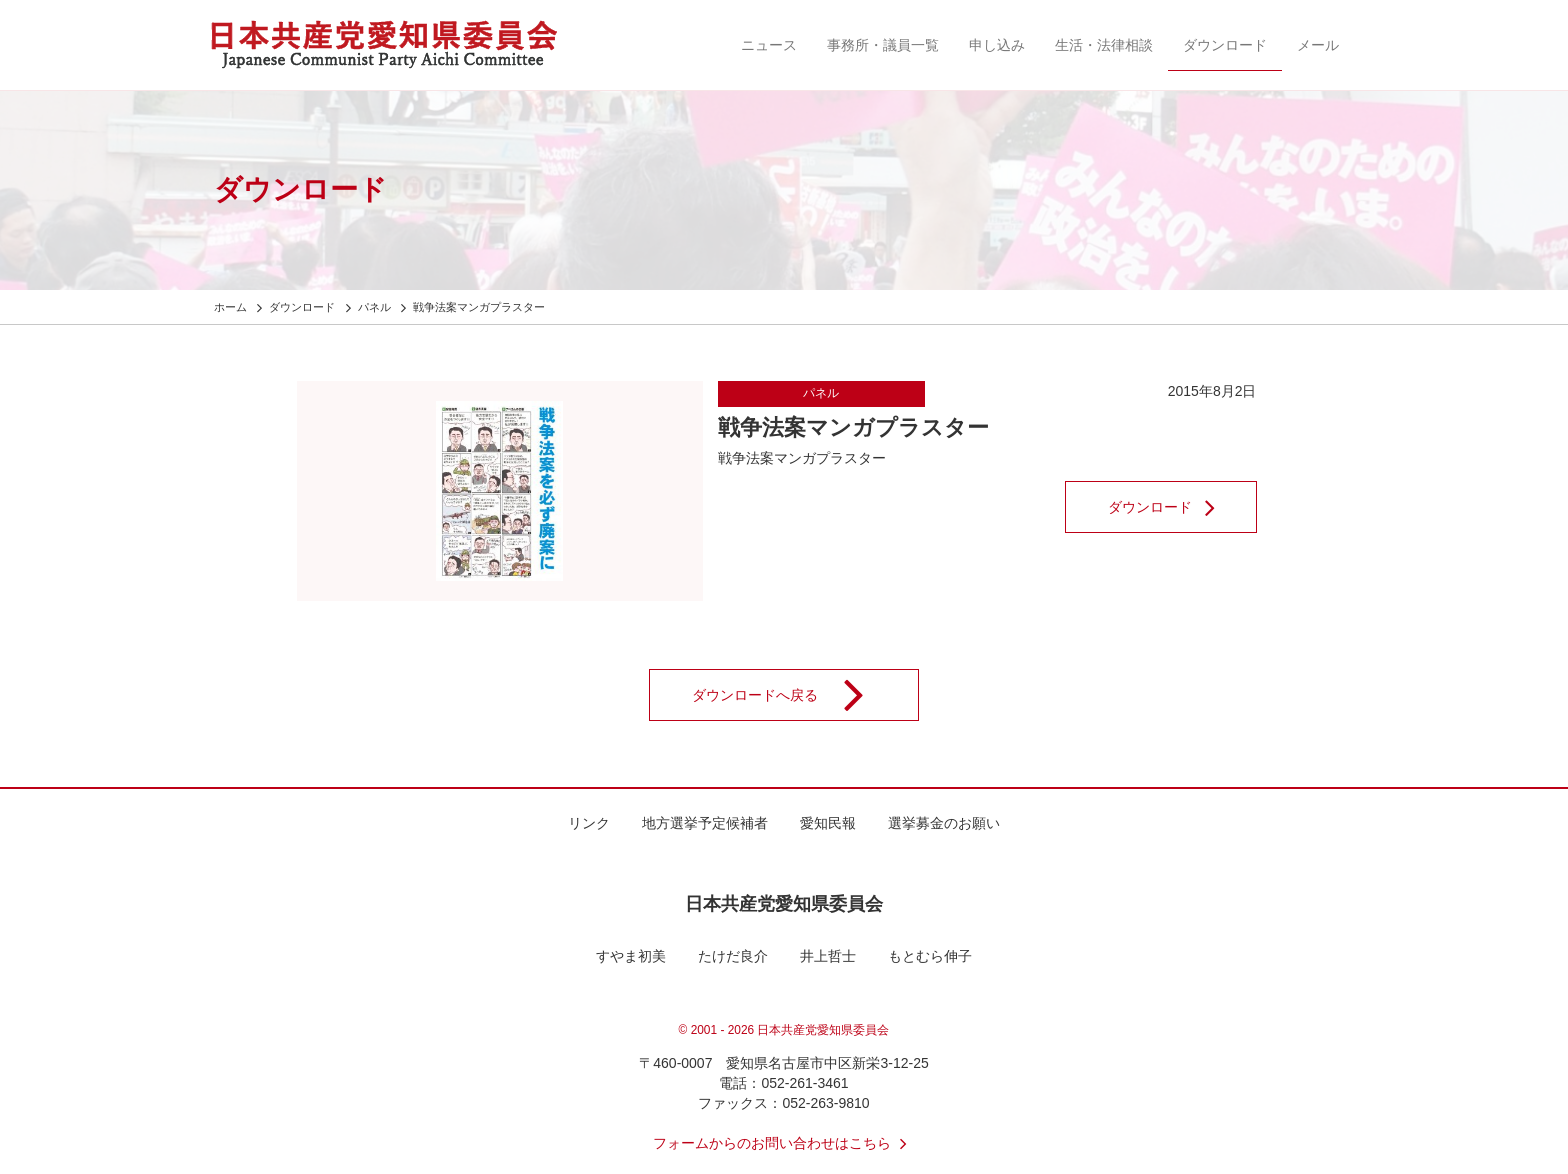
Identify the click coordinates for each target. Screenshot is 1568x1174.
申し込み (997, 45)
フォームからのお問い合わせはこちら (784, 1143)
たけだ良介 (733, 956)
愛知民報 (828, 823)
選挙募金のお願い (944, 823)
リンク (589, 823)
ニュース (769, 45)
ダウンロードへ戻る (791, 695)
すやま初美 (631, 956)
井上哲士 (828, 956)
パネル (821, 393)
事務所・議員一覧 (883, 45)
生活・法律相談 (1104, 45)
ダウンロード (1225, 45)
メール (1318, 45)
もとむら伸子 (930, 956)
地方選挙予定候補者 (705, 823)
